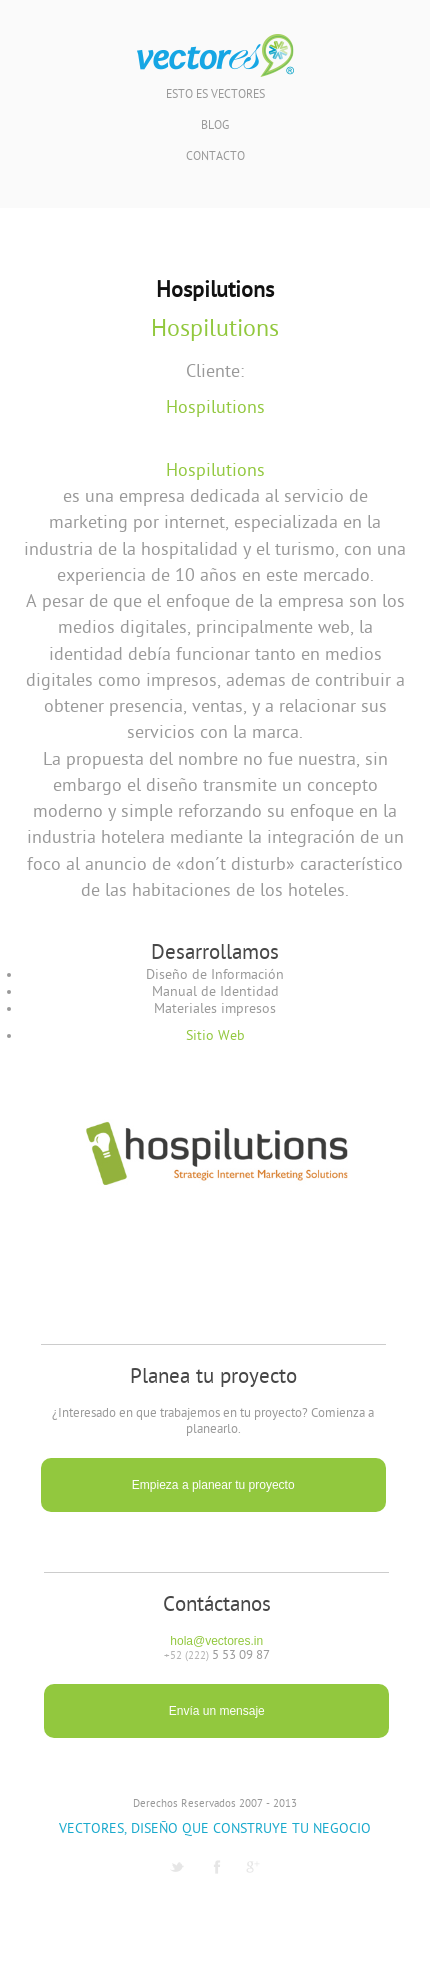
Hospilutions (215, 330)
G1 (253, 1867)
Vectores (215, 56)
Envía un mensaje (217, 1711)
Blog (215, 126)
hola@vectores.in (216, 1641)
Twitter (177, 1867)
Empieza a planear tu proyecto (213, 1485)
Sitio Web (215, 1036)
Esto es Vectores (215, 95)
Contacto (215, 157)
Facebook (217, 1867)
